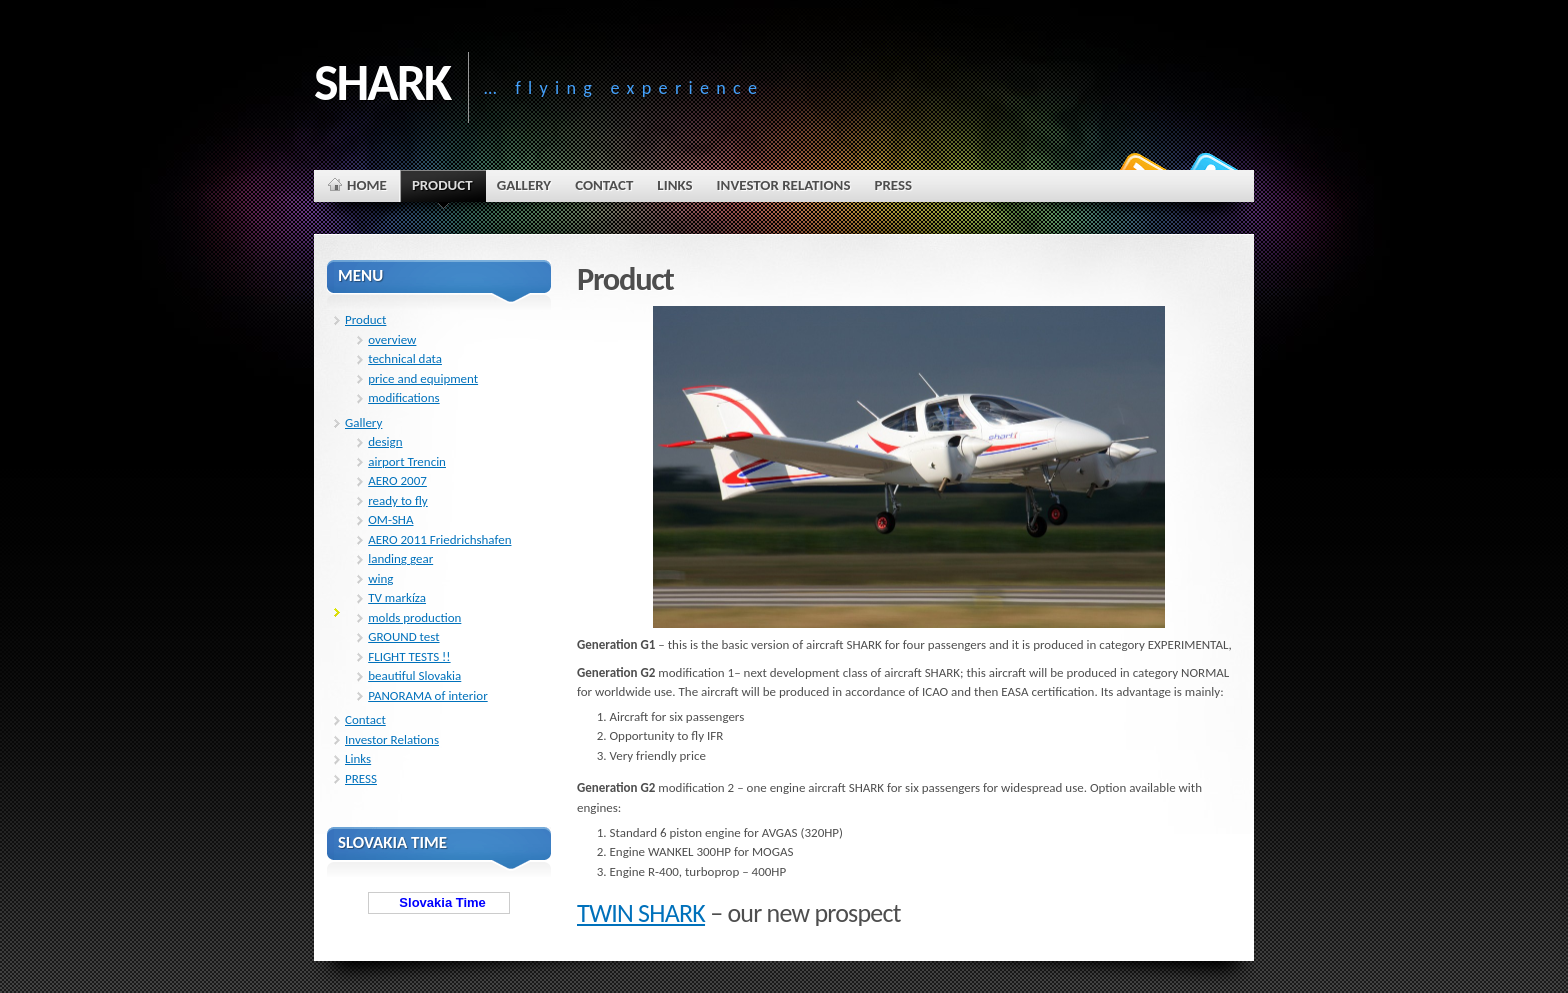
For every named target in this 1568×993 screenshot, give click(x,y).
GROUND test (403, 636)
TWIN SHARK (641, 913)
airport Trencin (407, 461)
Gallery (363, 422)
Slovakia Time (439, 902)
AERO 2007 (397, 480)
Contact (365, 719)
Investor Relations (392, 739)
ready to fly (398, 500)
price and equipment (423, 378)
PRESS (361, 778)
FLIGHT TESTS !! (409, 656)
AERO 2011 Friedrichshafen (439, 539)
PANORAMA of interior (427, 695)
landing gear (400, 558)
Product (365, 319)
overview (392, 339)
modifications (403, 397)
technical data (405, 358)
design (385, 441)
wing (380, 578)
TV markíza (397, 597)
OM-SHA (390, 519)
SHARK (382, 82)
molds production (414, 617)
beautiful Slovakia (414, 675)
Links (358, 758)
